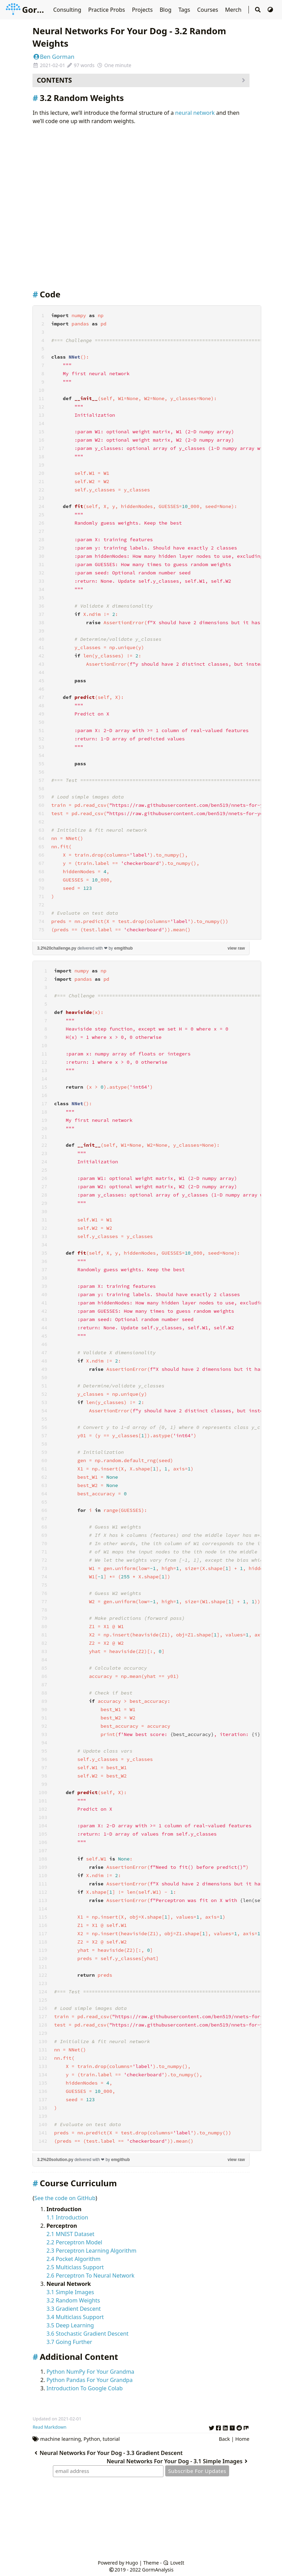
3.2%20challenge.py (56, 948)
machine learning (60, 2439)
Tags (184, 9)
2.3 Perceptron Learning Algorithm (91, 2250)
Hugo (131, 2562)
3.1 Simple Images (70, 2292)
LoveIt (173, 2562)
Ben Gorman (53, 57)
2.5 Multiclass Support (75, 2267)
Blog (166, 9)
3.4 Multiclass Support (75, 2317)
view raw (236, 948)
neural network (195, 113)
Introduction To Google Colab (84, 2388)
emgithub (123, 948)
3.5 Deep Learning (70, 2325)
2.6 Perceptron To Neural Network (90, 2275)
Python (92, 2439)
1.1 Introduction (67, 2217)
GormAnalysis (42, 9)
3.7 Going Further (69, 2342)
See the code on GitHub (64, 2198)
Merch (234, 9)
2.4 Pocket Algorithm (73, 2259)
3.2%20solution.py (55, 2159)
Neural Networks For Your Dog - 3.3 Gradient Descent (107, 2453)
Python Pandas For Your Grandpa (89, 2380)
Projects (143, 9)
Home (242, 2439)
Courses (208, 9)
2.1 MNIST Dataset (70, 2234)
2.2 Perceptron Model (74, 2242)
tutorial (111, 2439)
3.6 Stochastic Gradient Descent (87, 2333)
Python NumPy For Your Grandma (90, 2371)
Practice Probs (107, 9)
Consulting (68, 9)
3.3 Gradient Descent (73, 2308)
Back (224, 2439)
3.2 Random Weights (73, 2300)
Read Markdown (49, 2427)
